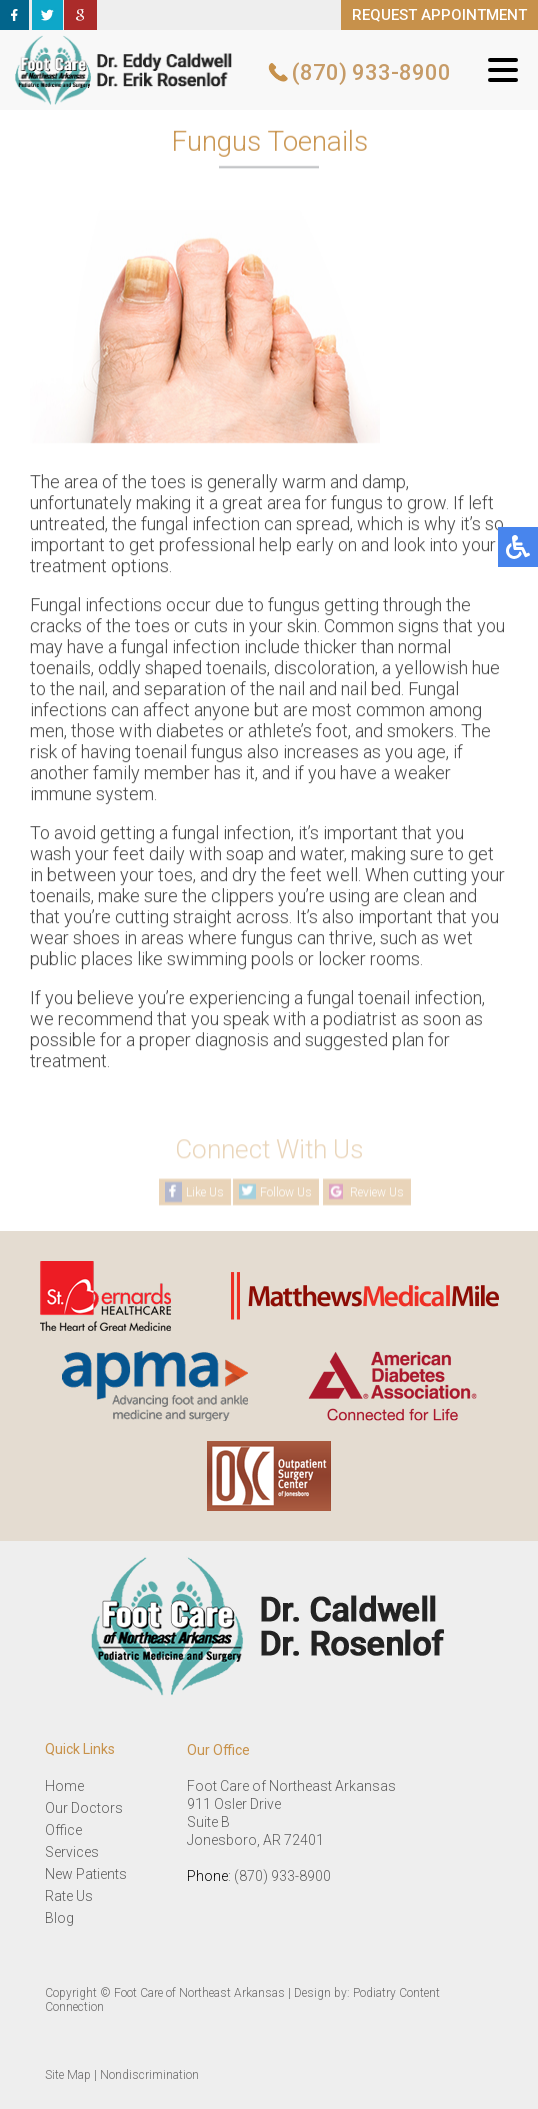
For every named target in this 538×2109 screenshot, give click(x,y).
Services (72, 1852)
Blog (59, 1918)
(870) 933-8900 (371, 72)
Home (64, 1786)
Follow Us (286, 1192)
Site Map (68, 2075)
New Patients (86, 1874)
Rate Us (69, 1896)
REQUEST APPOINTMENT (439, 15)
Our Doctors (84, 1808)
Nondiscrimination (149, 2075)
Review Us (377, 1192)
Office (63, 1830)
